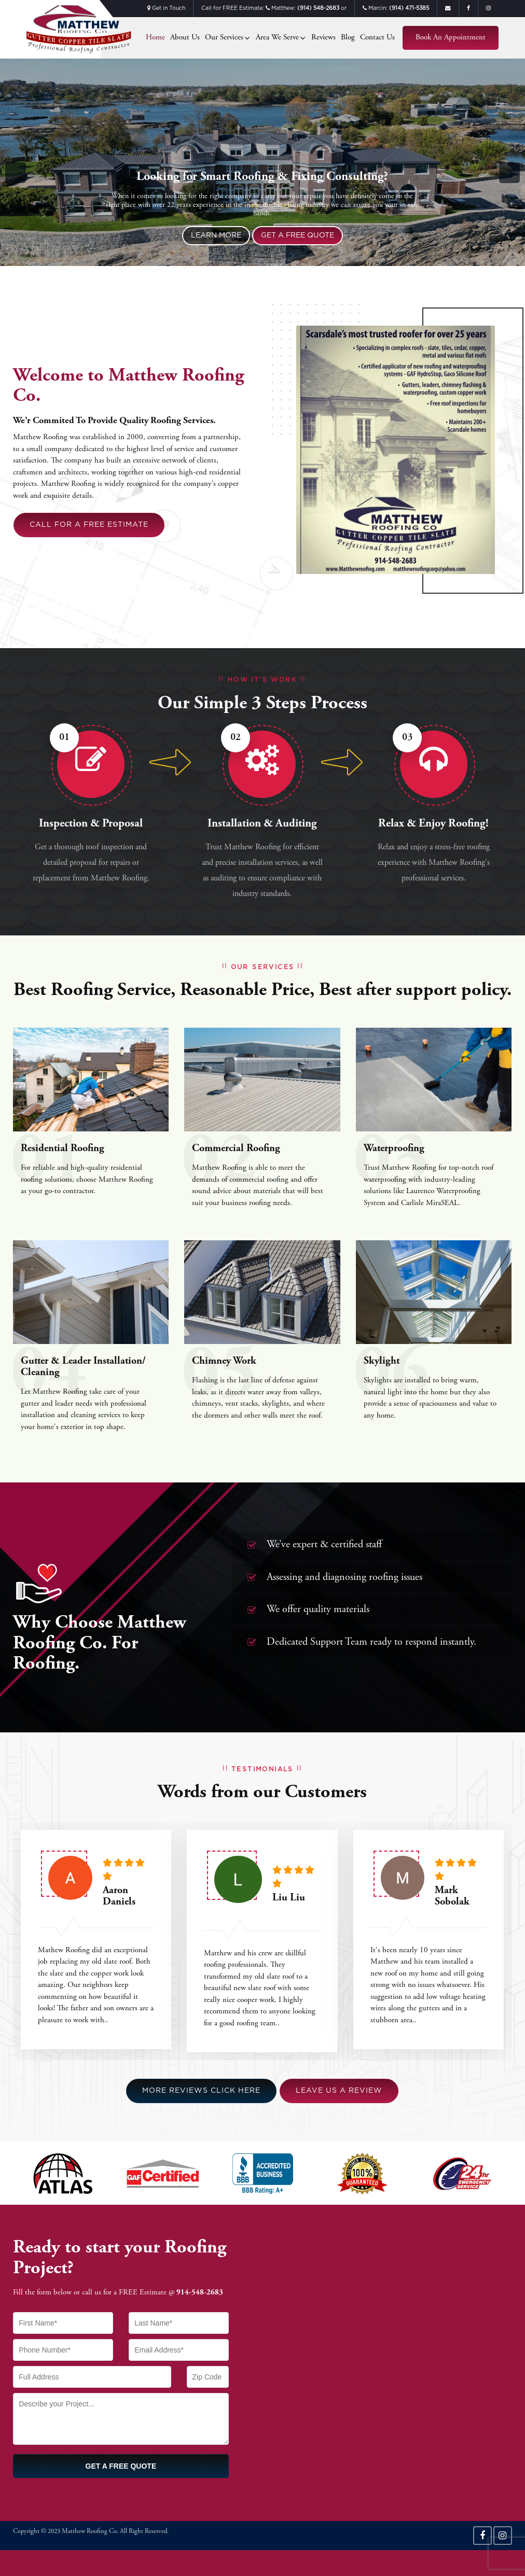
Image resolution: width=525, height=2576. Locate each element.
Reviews (323, 37)
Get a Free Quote (297, 235)
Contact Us (377, 37)
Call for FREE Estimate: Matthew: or (274, 8)
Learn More (216, 235)
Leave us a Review (339, 2090)
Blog (348, 37)
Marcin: (396, 8)
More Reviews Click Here (201, 2090)
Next (509, 172)
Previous (15, 172)
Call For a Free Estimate (89, 524)
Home (155, 37)
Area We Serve (277, 37)
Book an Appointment (451, 37)
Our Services (224, 37)
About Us (185, 37)
